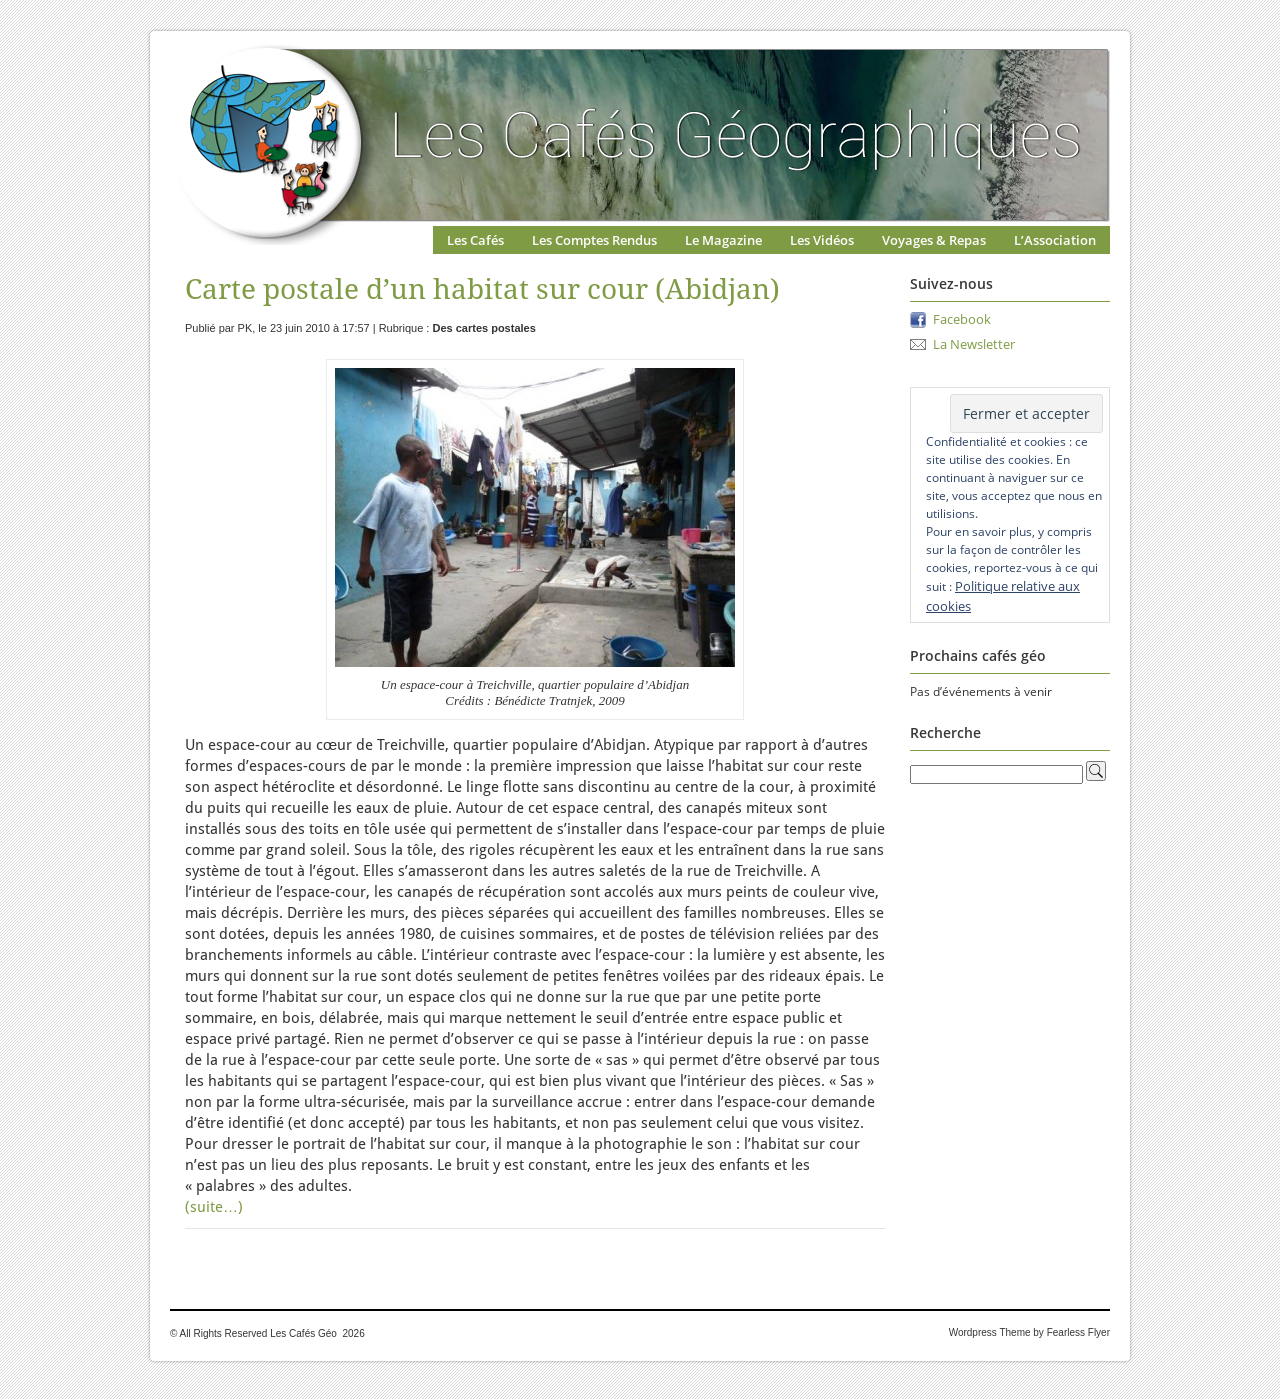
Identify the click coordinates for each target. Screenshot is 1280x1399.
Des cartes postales (483, 328)
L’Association (1055, 240)
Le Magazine (723, 240)
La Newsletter (974, 344)
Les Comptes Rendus (594, 240)
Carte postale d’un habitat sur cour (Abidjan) (482, 289)
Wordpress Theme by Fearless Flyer (1029, 1332)
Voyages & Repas (934, 240)
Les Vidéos (822, 240)
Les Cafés (475, 240)
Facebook (962, 319)
